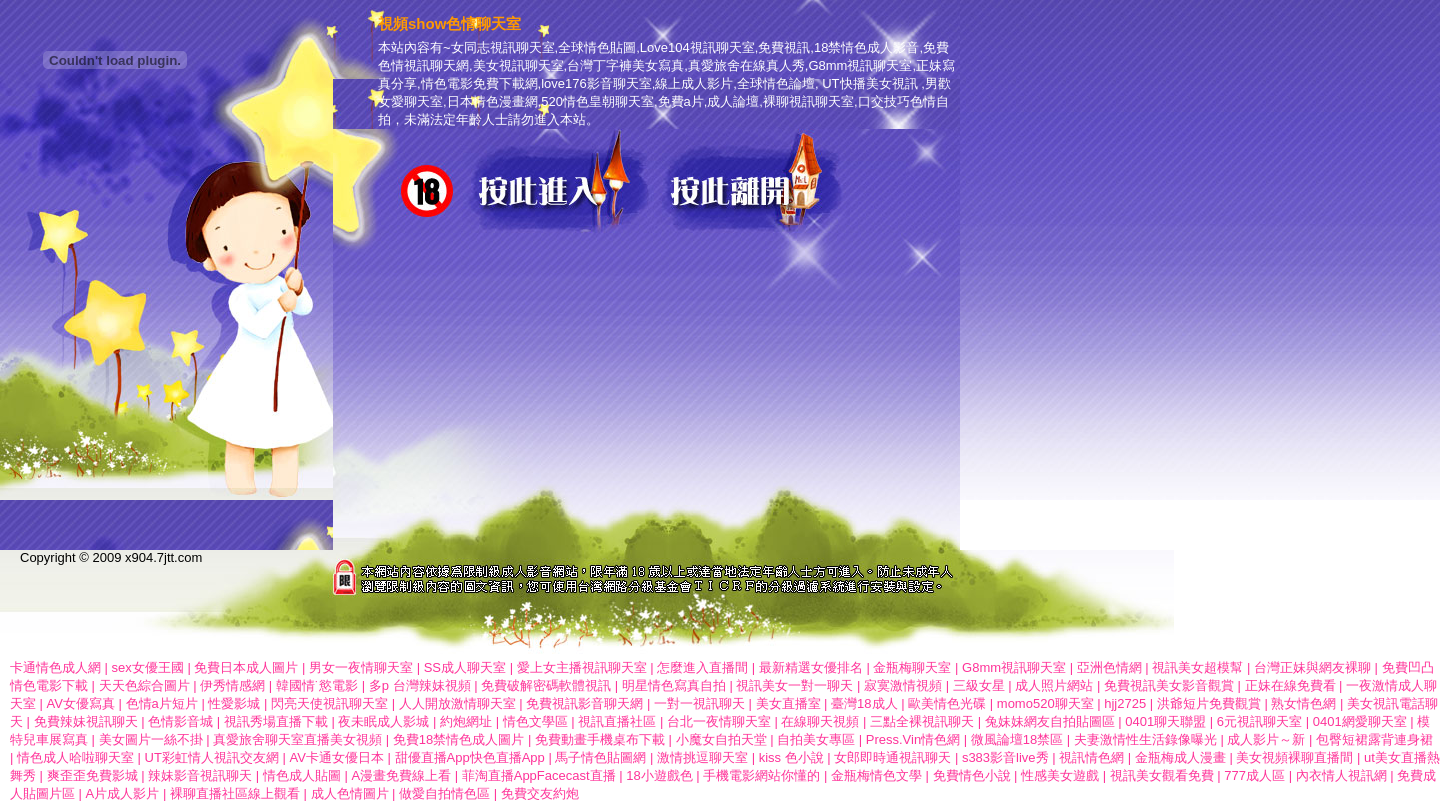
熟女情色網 (1303, 703)
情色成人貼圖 (302, 775)
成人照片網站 (1054, 685)
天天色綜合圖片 (144, 685)
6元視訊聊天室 (1259, 721)
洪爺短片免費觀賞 (1209, 703)
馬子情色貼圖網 (600, 757)
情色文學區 (535, 721)
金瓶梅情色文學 (876, 775)
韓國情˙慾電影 (317, 685)
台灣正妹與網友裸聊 (1312, 667)
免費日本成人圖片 (246, 667)
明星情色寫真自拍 (674, 685)
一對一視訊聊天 (699, 703)
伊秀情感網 (232, 685)
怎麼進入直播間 (702, 667)
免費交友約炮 (540, 793)
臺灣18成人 (864, 703)
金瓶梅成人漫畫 (1180, 757)
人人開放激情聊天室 (457, 703)
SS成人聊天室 (465, 667)
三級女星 (979, 685)
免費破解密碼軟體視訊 (546, 685)
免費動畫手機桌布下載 (600, 739)
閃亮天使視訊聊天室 (329, 703)
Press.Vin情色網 (913, 739)
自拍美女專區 (816, 739)
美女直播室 (788, 703)
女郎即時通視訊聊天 (892, 757)
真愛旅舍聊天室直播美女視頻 (297, 739)
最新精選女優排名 (811, 667)
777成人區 (1254, 775)
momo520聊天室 (1045, 703)
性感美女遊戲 (1060, 775)
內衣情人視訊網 (1341, 775)
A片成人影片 (123, 793)
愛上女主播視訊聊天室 (582, 667)
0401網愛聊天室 (1360, 721)
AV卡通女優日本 (337, 757)
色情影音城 (180, 721)
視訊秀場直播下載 (276, 721)
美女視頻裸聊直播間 (1294, 757)
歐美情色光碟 (947, 703)
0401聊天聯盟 (1165, 721)
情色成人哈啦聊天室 (75, 757)
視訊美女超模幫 (1197, 667)
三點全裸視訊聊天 (922, 721)
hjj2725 (1125, 703)
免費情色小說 (972, 775)
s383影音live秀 (1005, 757)
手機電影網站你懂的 (761, 775)
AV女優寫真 (81, 703)
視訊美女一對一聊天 (794, 685)
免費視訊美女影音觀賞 (1169, 685)
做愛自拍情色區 (446, 793)
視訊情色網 (1091, 757)
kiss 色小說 (791, 757)
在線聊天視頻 (820, 721)
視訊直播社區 (617, 721)
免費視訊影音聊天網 (584, 703)
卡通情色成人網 (55, 667)
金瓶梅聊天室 (912, 667)
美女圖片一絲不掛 (151, 739)
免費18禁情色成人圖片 (458, 739)
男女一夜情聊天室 (361, 667)
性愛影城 (234, 703)
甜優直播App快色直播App (470, 757)
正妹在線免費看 (1290, 685)
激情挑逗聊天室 (702, 757)
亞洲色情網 (1109, 667)
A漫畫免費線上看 (401, 775)
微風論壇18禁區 (1017, 739)
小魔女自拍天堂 (721, 739)
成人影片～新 (1268, 739)
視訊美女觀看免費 (1162, 775)
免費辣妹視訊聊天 (86, 721)
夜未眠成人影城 (383, 721)
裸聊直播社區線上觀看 (235, 793)
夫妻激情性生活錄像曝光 (1145, 739)
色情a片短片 (162, 703)
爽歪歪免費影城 (92, 775)
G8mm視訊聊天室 (1014, 667)
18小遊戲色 (659, 775)
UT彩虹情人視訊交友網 (212, 757)
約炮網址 (466, 721)
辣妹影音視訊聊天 (200, 775)
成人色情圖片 (350, 793)
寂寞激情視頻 (903, 685)
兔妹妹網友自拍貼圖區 (1050, 721)
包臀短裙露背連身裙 (1374, 739)
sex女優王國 (148, 667)
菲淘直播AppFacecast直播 (539, 775)
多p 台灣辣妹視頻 (420, 685)
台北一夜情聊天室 (719, 721)
